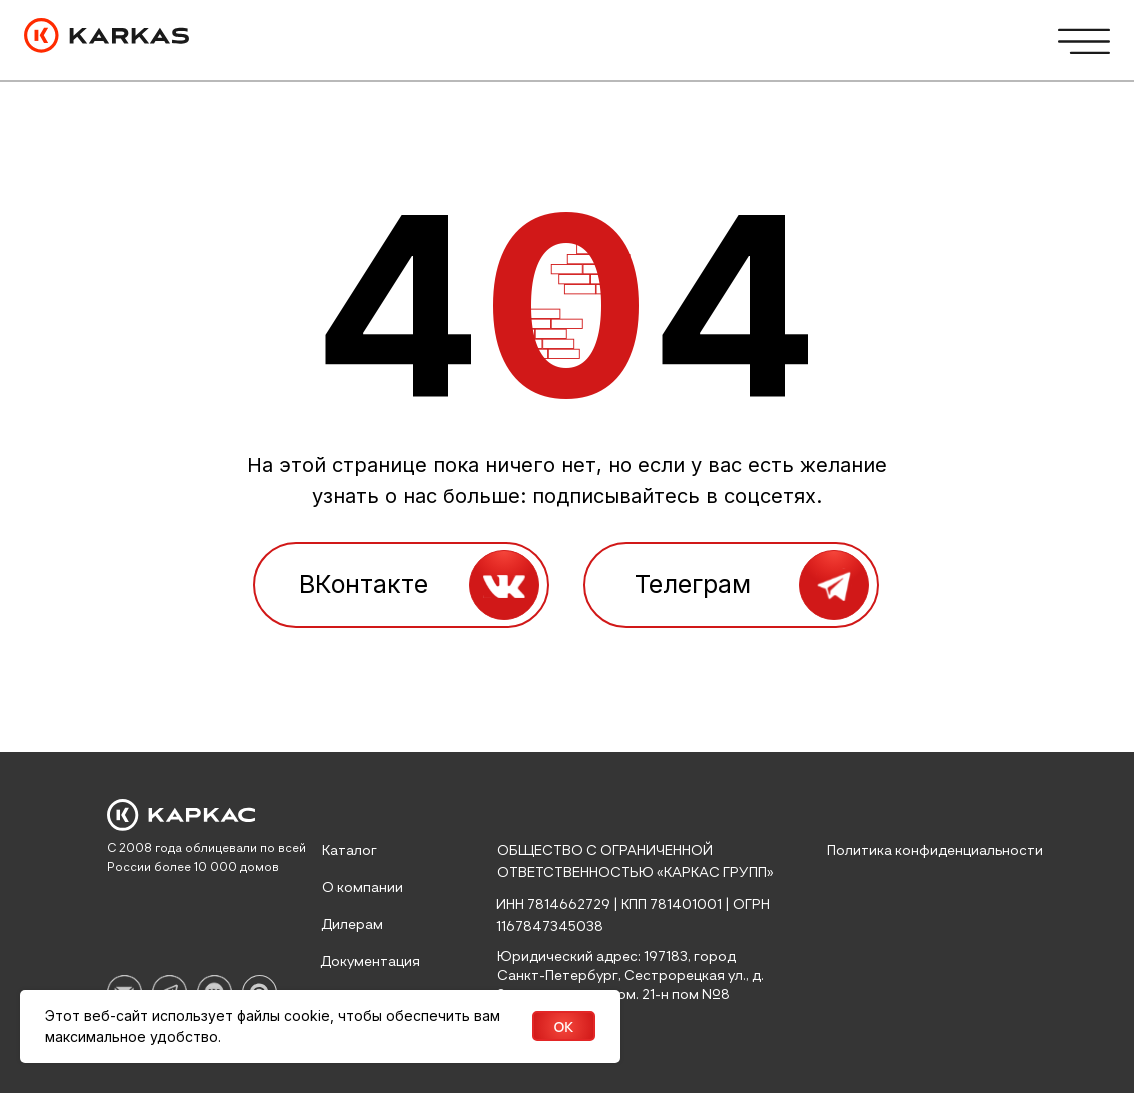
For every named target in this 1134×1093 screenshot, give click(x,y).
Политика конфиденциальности (935, 851)
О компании (362, 888)
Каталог (349, 851)
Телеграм (693, 584)
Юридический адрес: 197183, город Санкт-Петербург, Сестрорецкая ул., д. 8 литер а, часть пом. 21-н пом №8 (630, 976)
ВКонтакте (363, 584)
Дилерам (352, 925)
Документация (370, 962)
